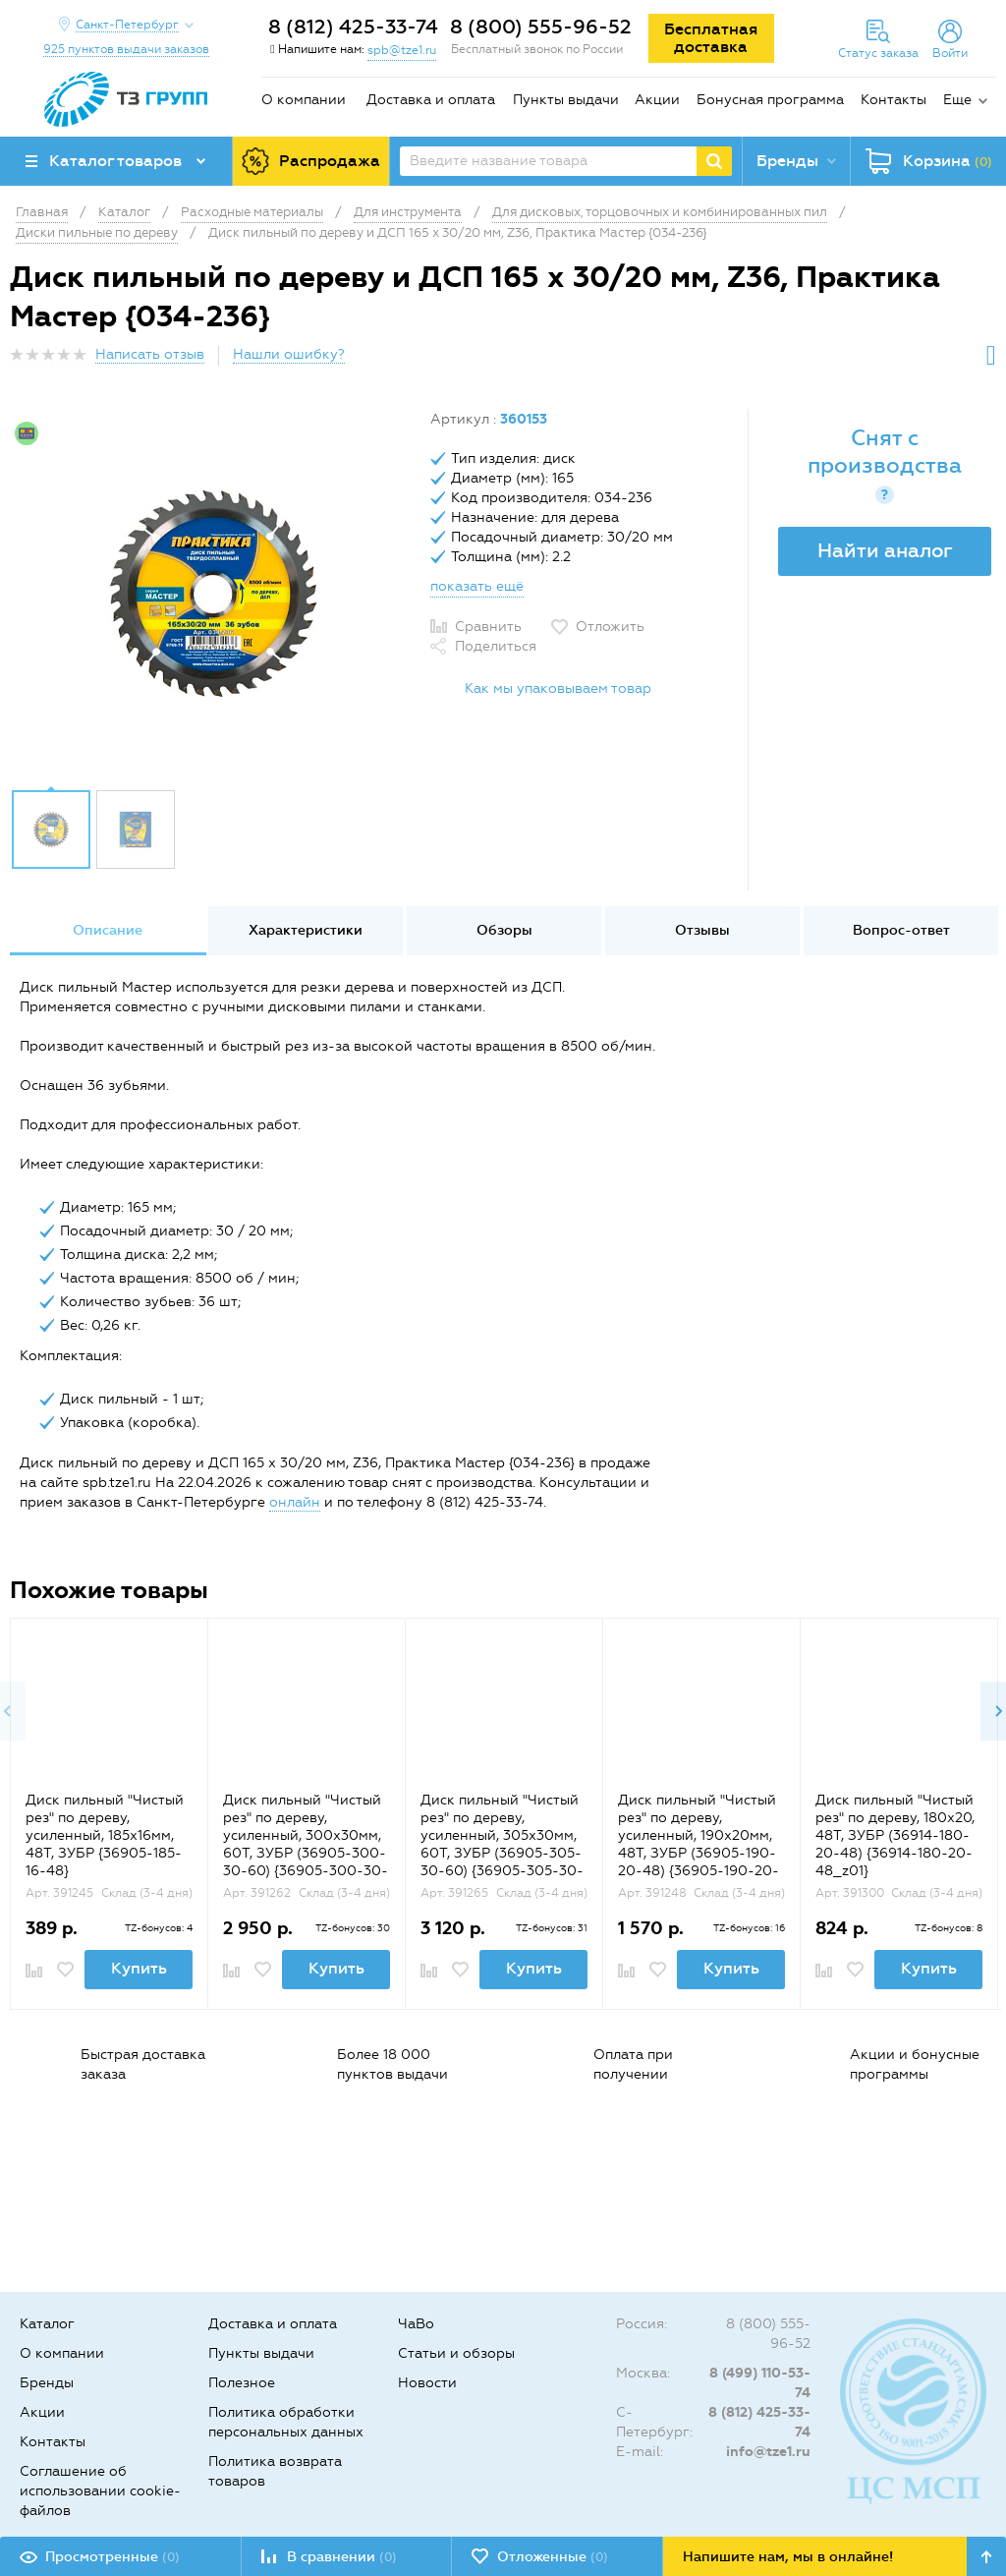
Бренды (47, 2383)
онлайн (294, 1502)
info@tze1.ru (768, 2451)
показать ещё (477, 586)
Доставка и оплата (430, 99)
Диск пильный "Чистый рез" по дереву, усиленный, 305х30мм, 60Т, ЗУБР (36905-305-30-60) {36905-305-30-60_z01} (502, 1844)
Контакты (893, 99)
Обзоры (504, 930)
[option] (213, 594)
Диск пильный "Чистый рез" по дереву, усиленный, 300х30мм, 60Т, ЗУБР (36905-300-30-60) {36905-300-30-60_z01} (305, 1844)
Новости (427, 2383)
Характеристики (306, 930)
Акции (657, 99)
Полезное (241, 2383)
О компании (303, 99)
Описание (107, 930)
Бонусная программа (770, 99)
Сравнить (488, 626)
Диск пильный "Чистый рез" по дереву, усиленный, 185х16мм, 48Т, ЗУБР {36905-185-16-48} (105, 1835)
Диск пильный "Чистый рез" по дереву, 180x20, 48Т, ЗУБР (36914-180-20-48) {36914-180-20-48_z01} (895, 1835)
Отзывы (702, 930)
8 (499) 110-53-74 (759, 2383)
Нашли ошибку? (289, 354)
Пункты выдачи (566, 99)
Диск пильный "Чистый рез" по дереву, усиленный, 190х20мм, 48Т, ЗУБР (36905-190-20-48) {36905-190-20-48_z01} (698, 1844)
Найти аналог (885, 550)
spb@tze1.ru (401, 50)
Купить (139, 1968)
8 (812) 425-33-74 (353, 26)
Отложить (610, 626)
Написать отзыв (149, 354)
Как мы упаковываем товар (558, 688)
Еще (957, 99)
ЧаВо (416, 2324)
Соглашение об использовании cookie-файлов (100, 2491)
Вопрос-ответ (901, 930)
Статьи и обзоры (456, 2353)
